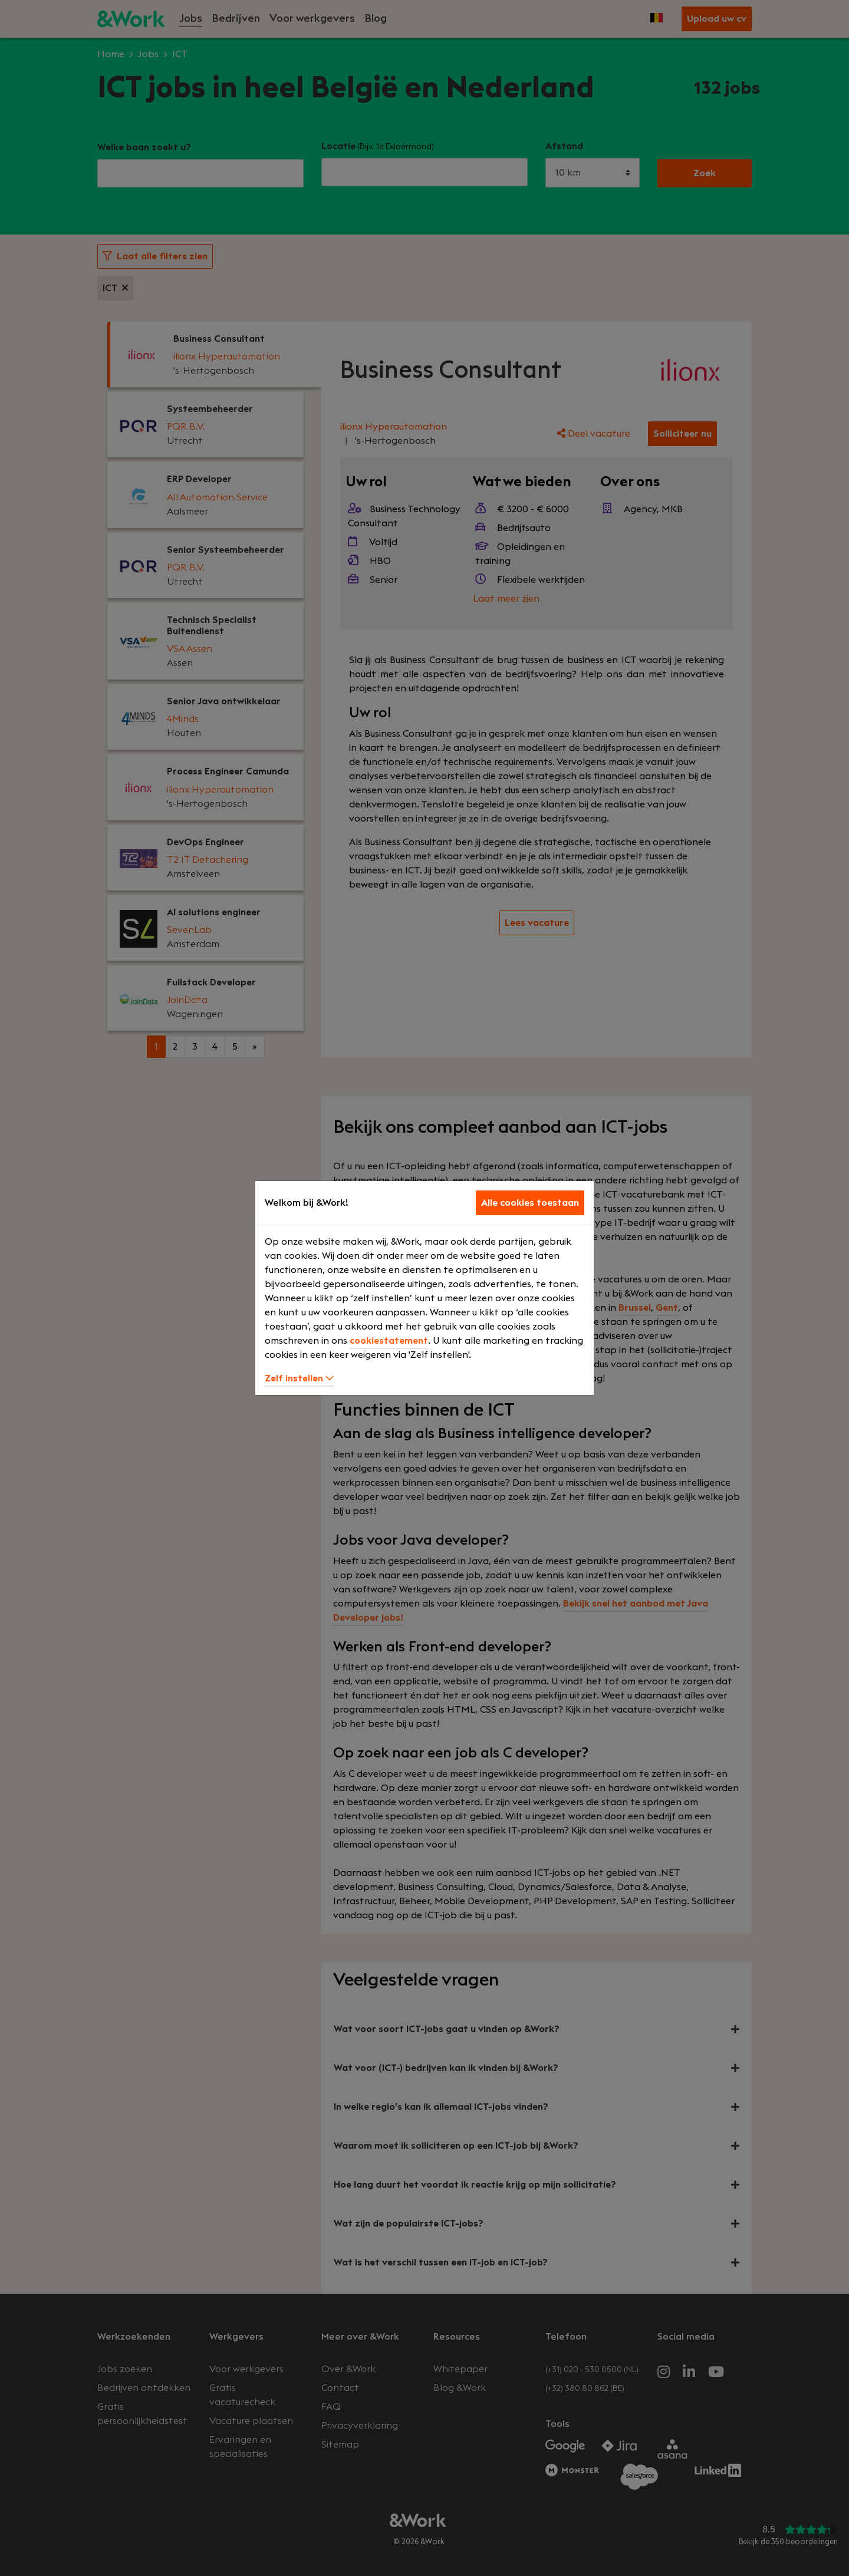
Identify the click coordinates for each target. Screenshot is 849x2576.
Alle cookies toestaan (530, 1203)
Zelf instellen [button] (299, 1378)
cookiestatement (389, 1340)
